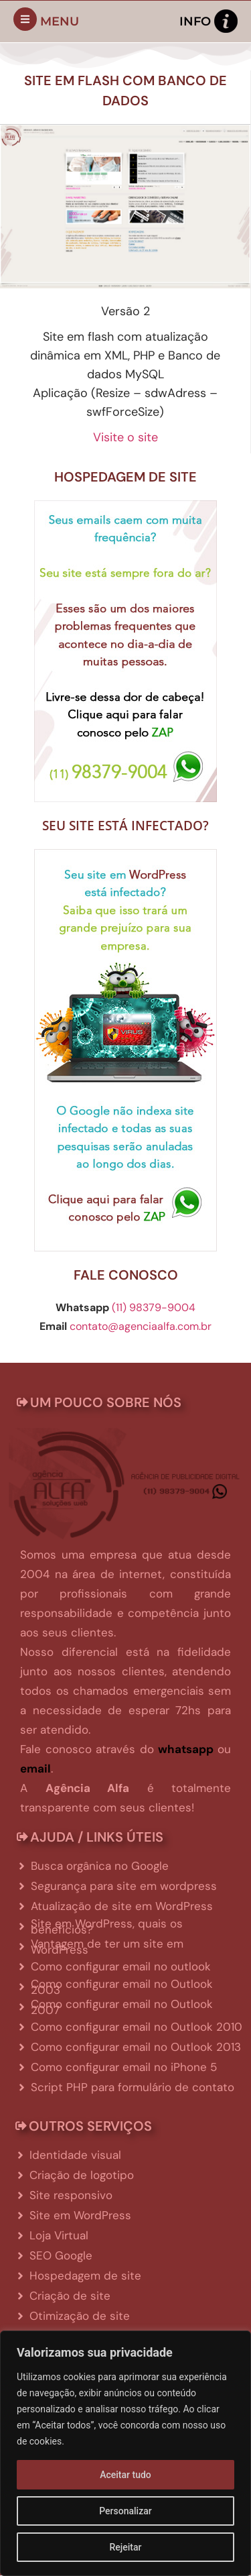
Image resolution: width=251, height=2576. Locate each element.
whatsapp (186, 1749)
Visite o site (125, 437)
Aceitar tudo (125, 2474)
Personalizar (125, 2511)
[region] (125, 2453)
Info (195, 21)
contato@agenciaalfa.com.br (141, 1326)
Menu (59, 21)
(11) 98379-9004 (153, 1307)
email (35, 1768)
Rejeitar (125, 2547)
